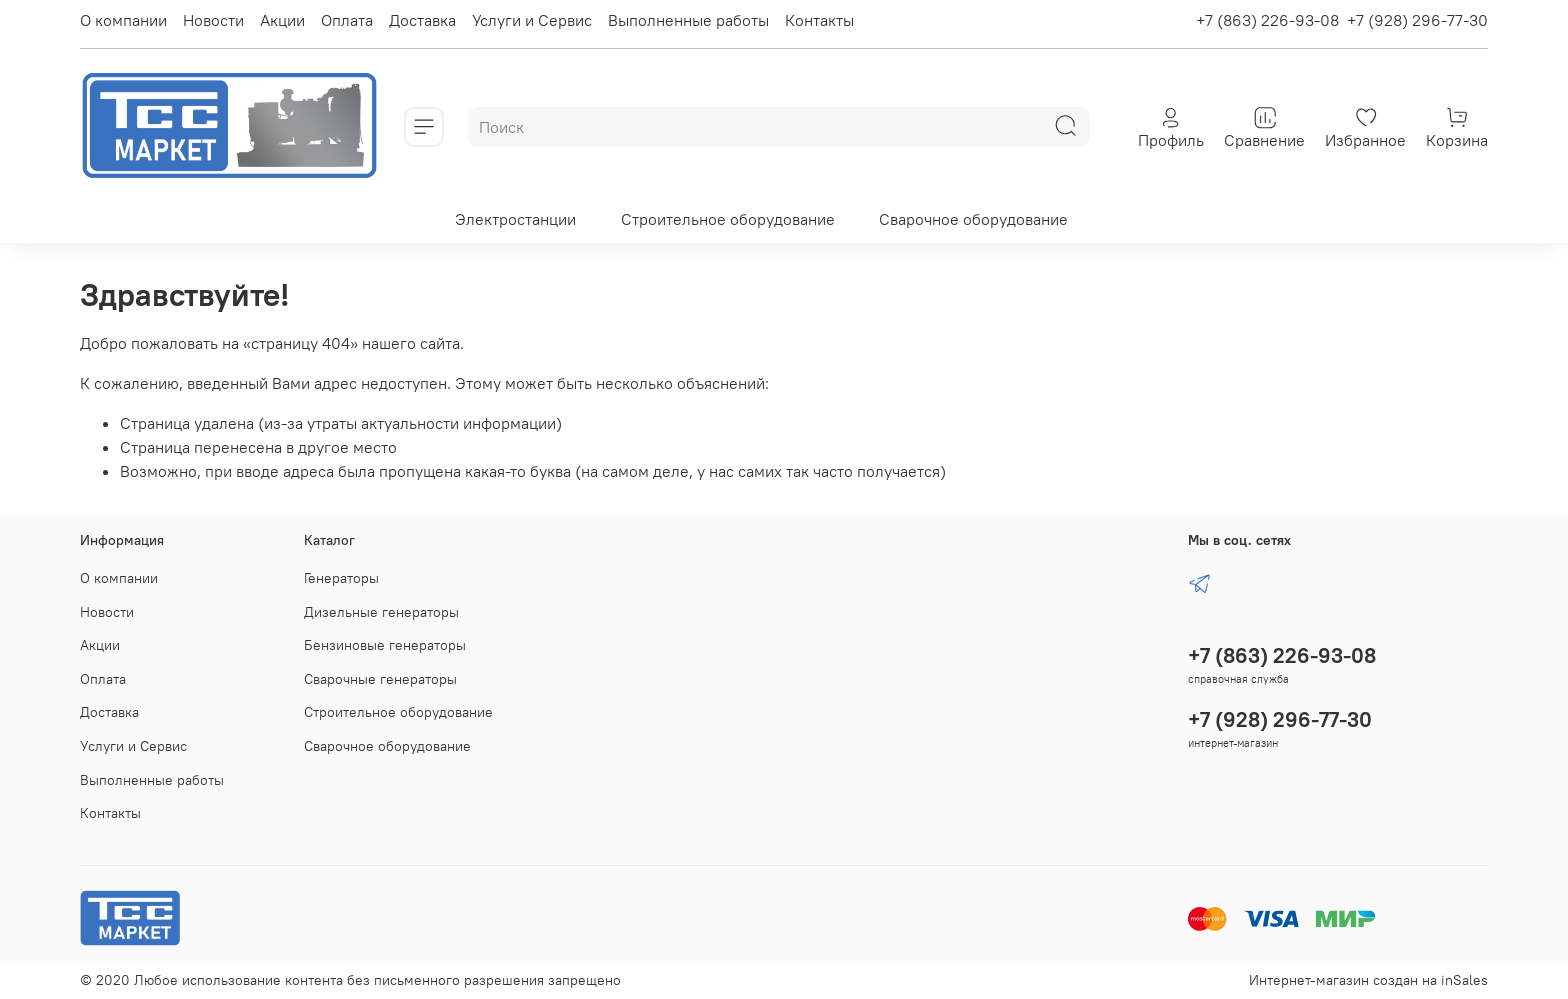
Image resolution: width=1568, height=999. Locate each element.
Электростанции (515, 219)
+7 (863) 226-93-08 (1267, 20)
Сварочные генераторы (380, 679)
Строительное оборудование (728, 219)
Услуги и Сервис (532, 20)
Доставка (422, 20)
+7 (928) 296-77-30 (1417, 20)
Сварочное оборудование (973, 219)
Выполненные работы (688, 20)
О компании (123, 20)
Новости (213, 20)
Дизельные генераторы (381, 612)
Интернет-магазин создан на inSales (1368, 980)
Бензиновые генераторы (385, 645)
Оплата (347, 20)
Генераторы (341, 578)
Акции (282, 20)
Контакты (819, 20)
